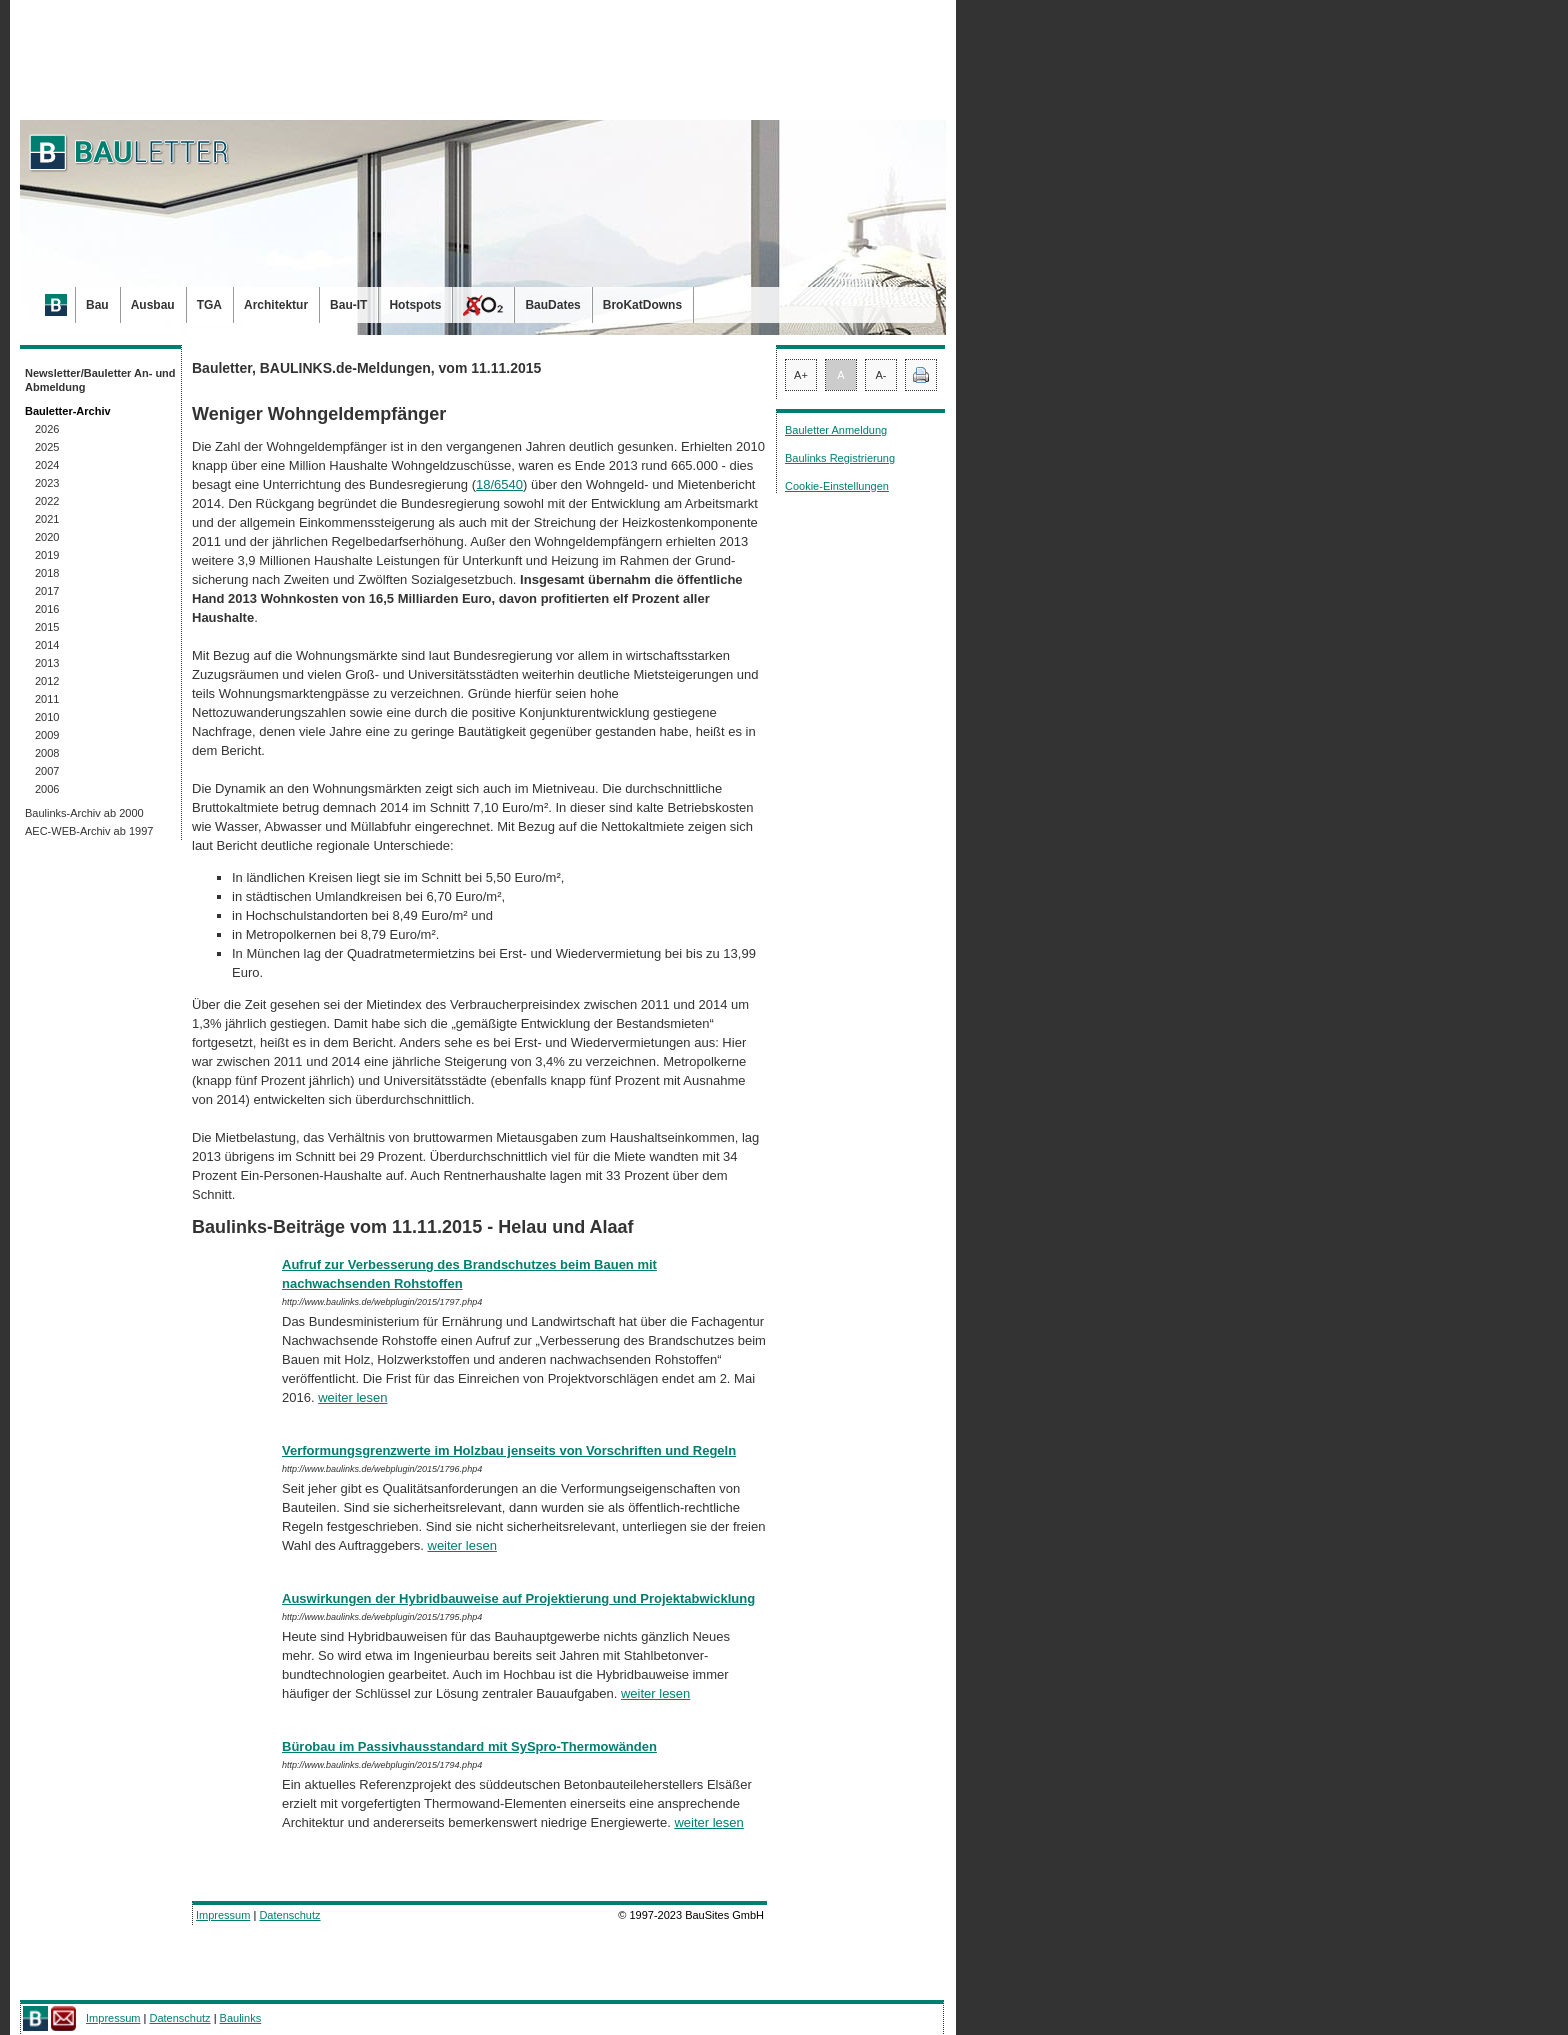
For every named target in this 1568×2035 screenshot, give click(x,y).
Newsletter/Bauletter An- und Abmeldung (100, 380)
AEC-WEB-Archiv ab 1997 (89, 831)
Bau (97, 305)
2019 (47, 555)
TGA (209, 305)
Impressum (223, 1915)
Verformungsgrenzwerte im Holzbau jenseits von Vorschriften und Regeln (509, 1450)
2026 (47, 429)
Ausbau (153, 305)
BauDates (552, 305)
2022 (47, 501)
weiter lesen (352, 1397)
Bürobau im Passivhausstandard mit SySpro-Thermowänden (469, 1746)
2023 (47, 483)
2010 (47, 717)
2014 (47, 645)
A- (881, 375)
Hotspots (415, 305)
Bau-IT (348, 305)
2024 (47, 465)
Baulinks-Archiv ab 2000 (84, 813)
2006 (47, 789)
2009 (47, 735)
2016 (47, 609)
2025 (47, 447)
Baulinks (241, 2018)
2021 (47, 519)
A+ (801, 375)
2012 (47, 681)
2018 (47, 573)
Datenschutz (289, 1915)
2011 (47, 699)
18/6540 (499, 484)
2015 (47, 627)
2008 (47, 753)
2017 (47, 591)
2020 (47, 537)
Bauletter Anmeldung (836, 430)
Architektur (276, 305)
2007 (47, 771)
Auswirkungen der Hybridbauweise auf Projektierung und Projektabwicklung (518, 1598)
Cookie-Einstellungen (837, 486)
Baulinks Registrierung (840, 458)
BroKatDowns (642, 305)
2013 (47, 663)
